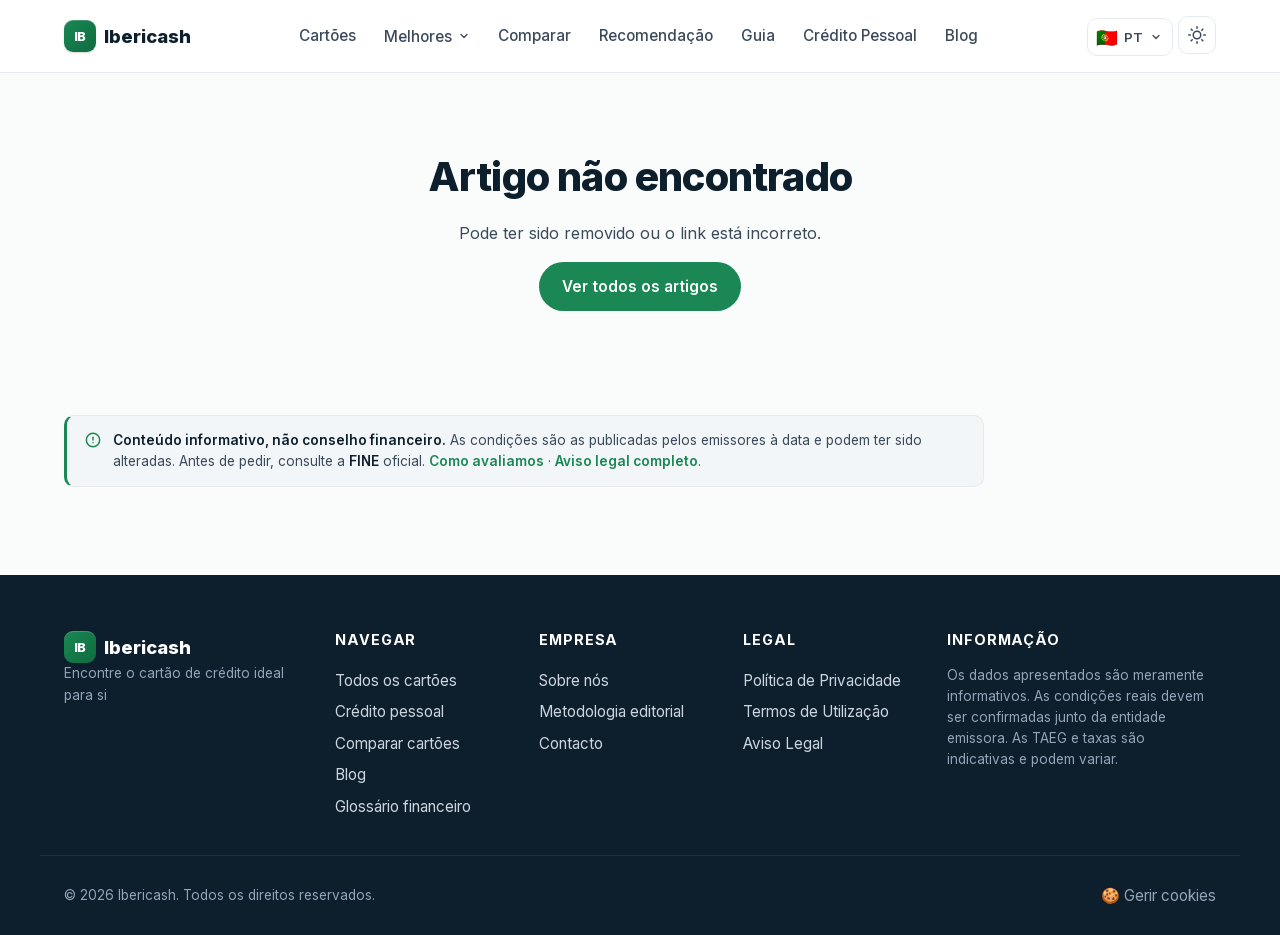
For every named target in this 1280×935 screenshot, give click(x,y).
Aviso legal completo (626, 461)
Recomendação (656, 35)
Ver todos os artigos (640, 286)
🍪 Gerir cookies (1158, 895)
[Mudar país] (1130, 37)
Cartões (327, 35)
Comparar (534, 35)
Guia (758, 35)
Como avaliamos (486, 461)
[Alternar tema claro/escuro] (1197, 35)
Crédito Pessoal (860, 35)
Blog (961, 35)
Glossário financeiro (403, 806)
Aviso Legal (783, 743)
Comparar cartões (397, 743)
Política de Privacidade (822, 680)
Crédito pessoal (389, 711)
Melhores (427, 36)
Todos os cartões (396, 680)
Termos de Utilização (816, 711)
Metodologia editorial (611, 711)
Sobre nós (574, 680)
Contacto (571, 743)
